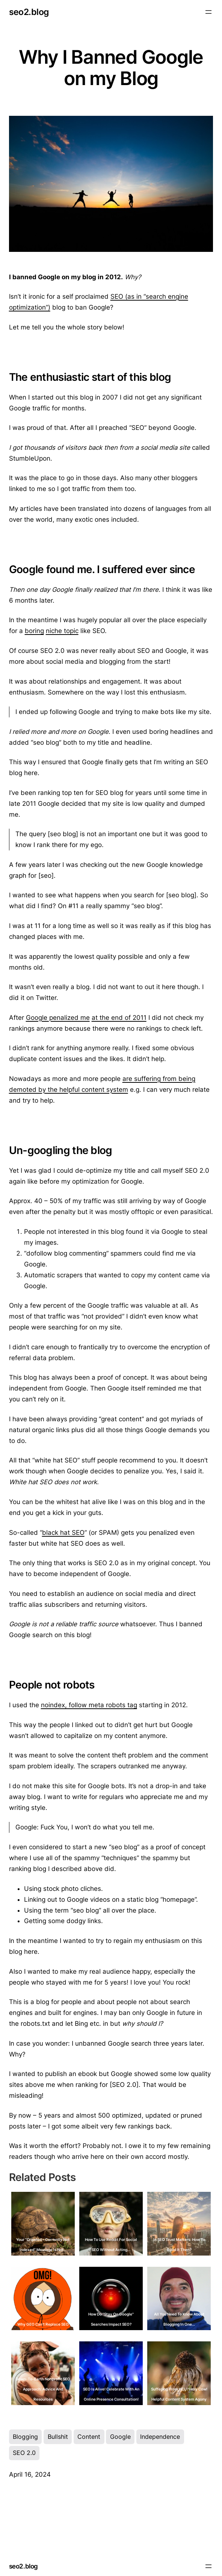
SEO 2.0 (24, 2452)
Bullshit (58, 2436)
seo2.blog (29, 12)
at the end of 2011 (119, 1017)
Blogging (25, 2436)
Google (120, 2436)
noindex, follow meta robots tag (89, 1705)
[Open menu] (208, 11)
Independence (160, 2436)
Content (88, 2436)
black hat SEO (63, 1532)
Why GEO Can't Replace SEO (43, 2324)
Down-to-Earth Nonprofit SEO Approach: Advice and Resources (43, 2389)
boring (34, 631)
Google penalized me (58, 1017)
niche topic (62, 631)
